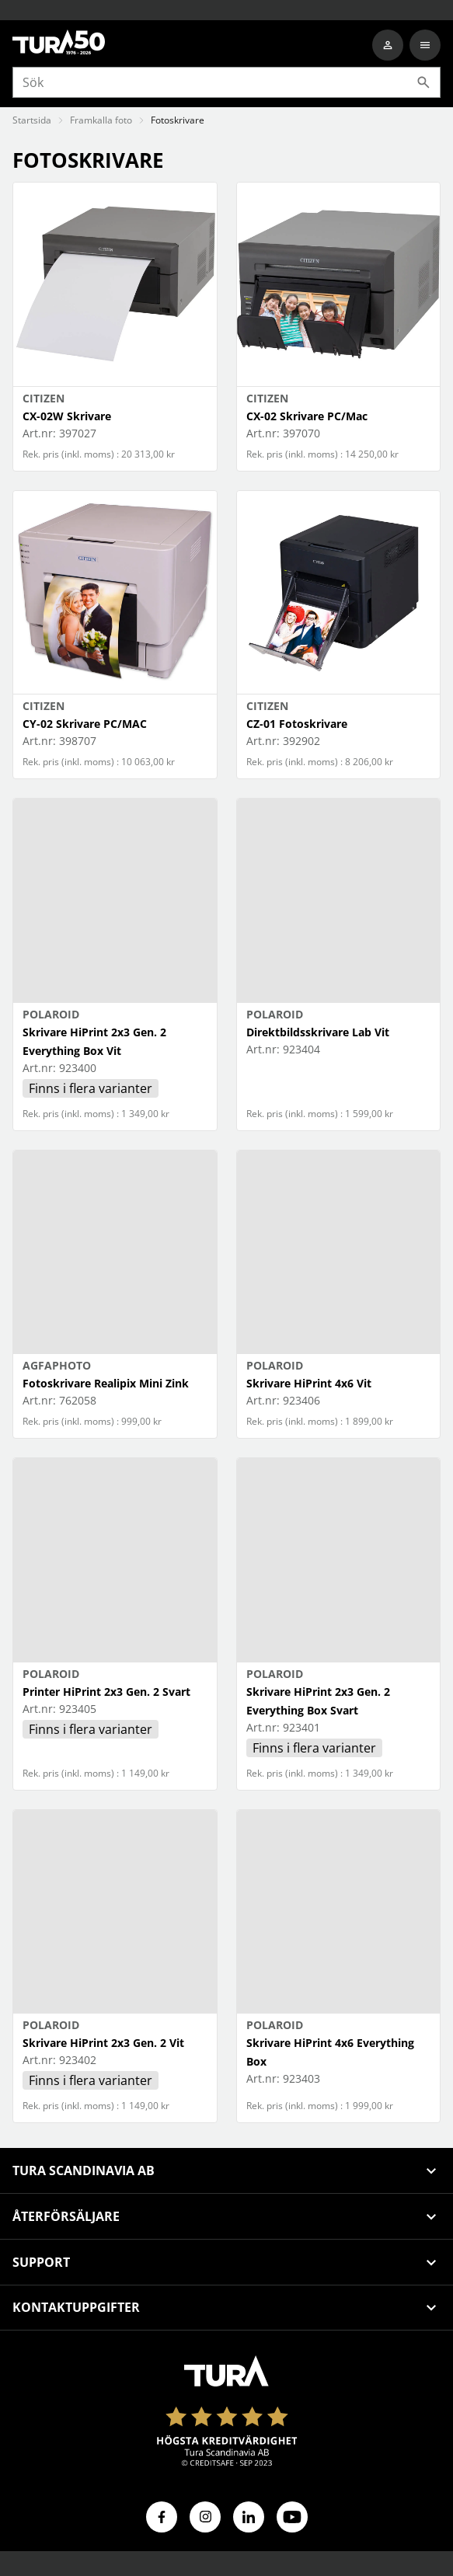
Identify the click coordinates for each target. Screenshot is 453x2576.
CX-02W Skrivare (67, 416)
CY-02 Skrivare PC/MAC (85, 723)
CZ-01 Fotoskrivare (296, 723)
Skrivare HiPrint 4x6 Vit (308, 1383)
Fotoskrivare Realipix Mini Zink (106, 1383)
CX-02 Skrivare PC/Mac (307, 416)
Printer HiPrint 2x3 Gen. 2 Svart (106, 1691)
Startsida (31, 120)
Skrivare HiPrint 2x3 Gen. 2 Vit (103, 2042)
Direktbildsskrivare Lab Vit (317, 1032)
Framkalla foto (101, 120)
